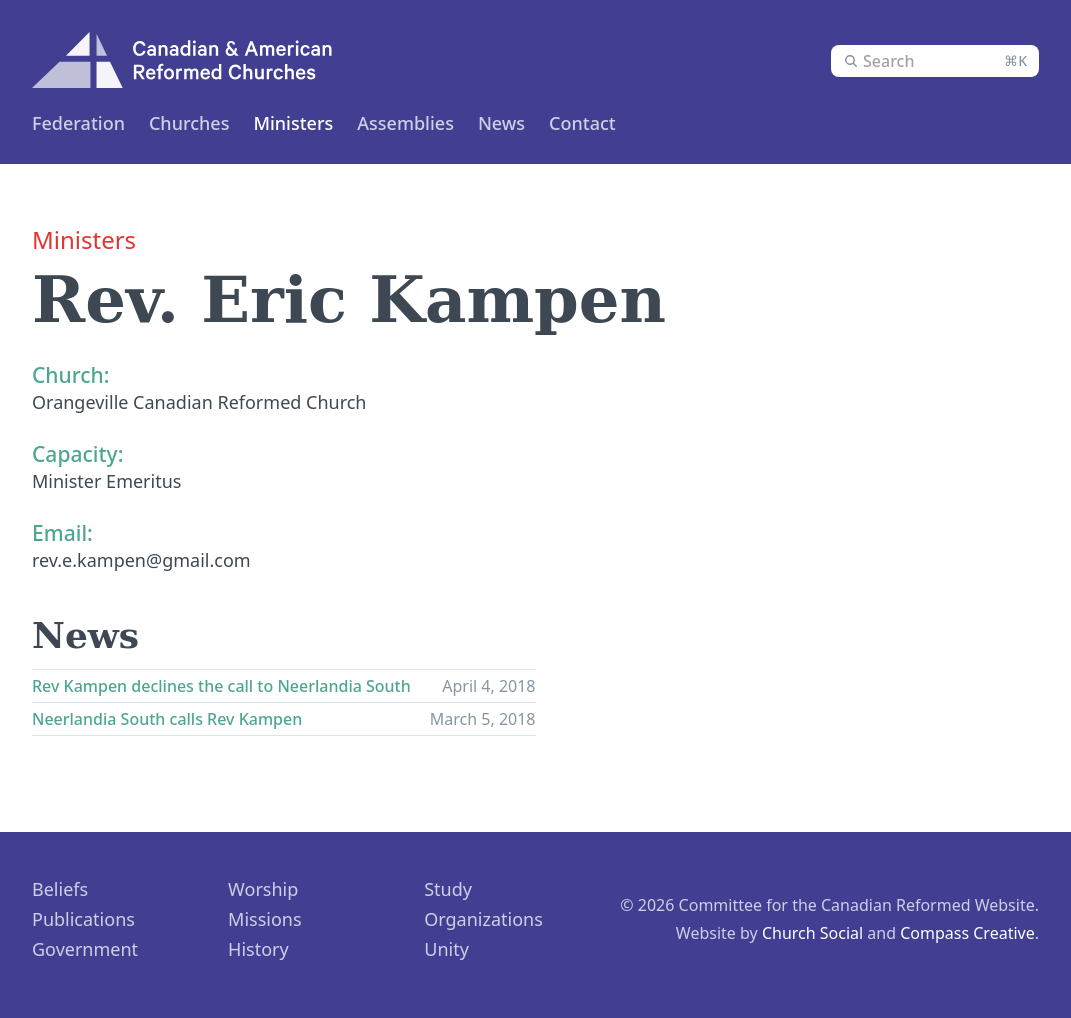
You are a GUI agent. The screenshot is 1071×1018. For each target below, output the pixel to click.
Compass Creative (967, 933)
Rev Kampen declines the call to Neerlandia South (221, 686)
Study (448, 889)
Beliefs (60, 889)
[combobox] (935, 61)
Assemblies (405, 123)
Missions (265, 919)
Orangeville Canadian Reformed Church (199, 402)
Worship (263, 889)
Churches (189, 123)
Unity (446, 949)
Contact (582, 123)
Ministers (293, 123)
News (501, 123)
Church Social (812, 933)
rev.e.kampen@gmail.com (141, 560)
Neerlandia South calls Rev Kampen (167, 719)
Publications (83, 919)
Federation (78, 123)
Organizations (483, 919)
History (258, 949)
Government (85, 949)
